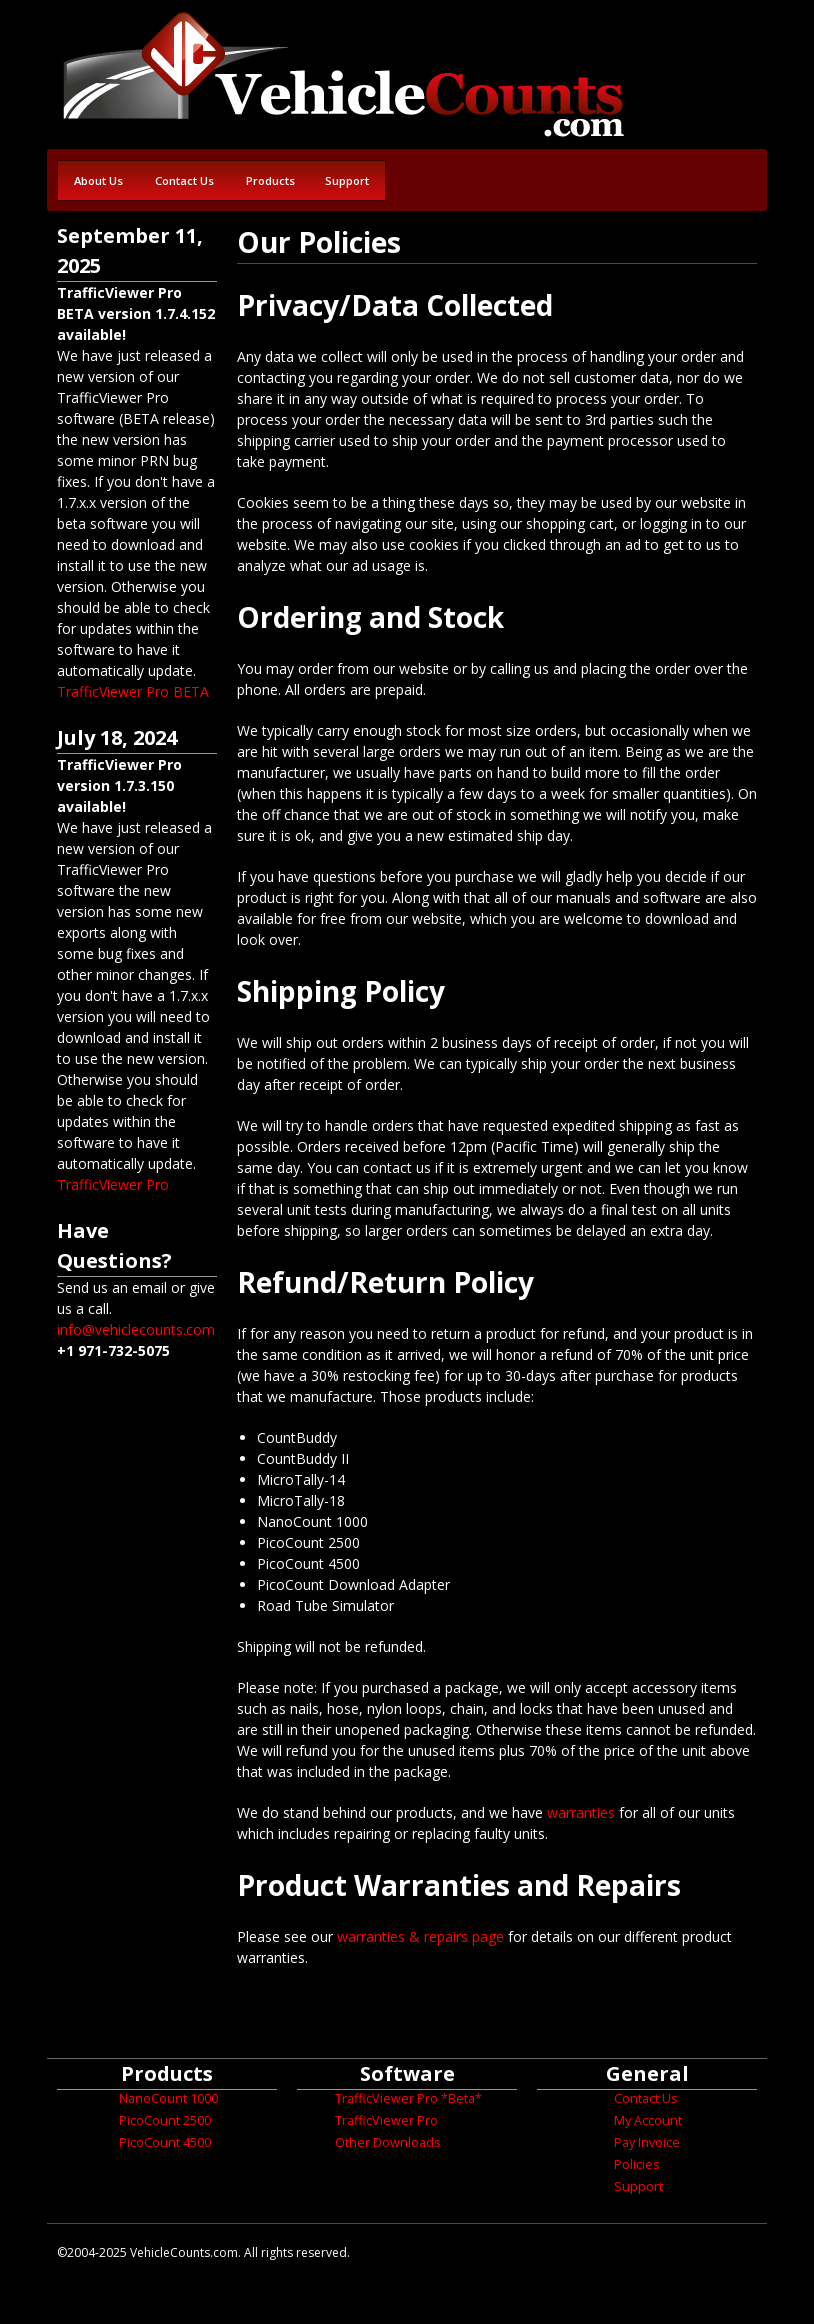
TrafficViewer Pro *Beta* (408, 2098)
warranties (581, 1812)
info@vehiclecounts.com (136, 1329)
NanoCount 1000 (168, 2098)
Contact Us (184, 180)
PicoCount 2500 (165, 2120)
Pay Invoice (647, 2142)
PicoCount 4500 (165, 2142)
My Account (648, 2120)
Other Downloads (388, 2142)
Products (270, 180)
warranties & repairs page (420, 1936)
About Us (98, 180)
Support (347, 180)
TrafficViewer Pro (113, 1184)
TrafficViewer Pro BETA (133, 691)
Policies (637, 2164)
